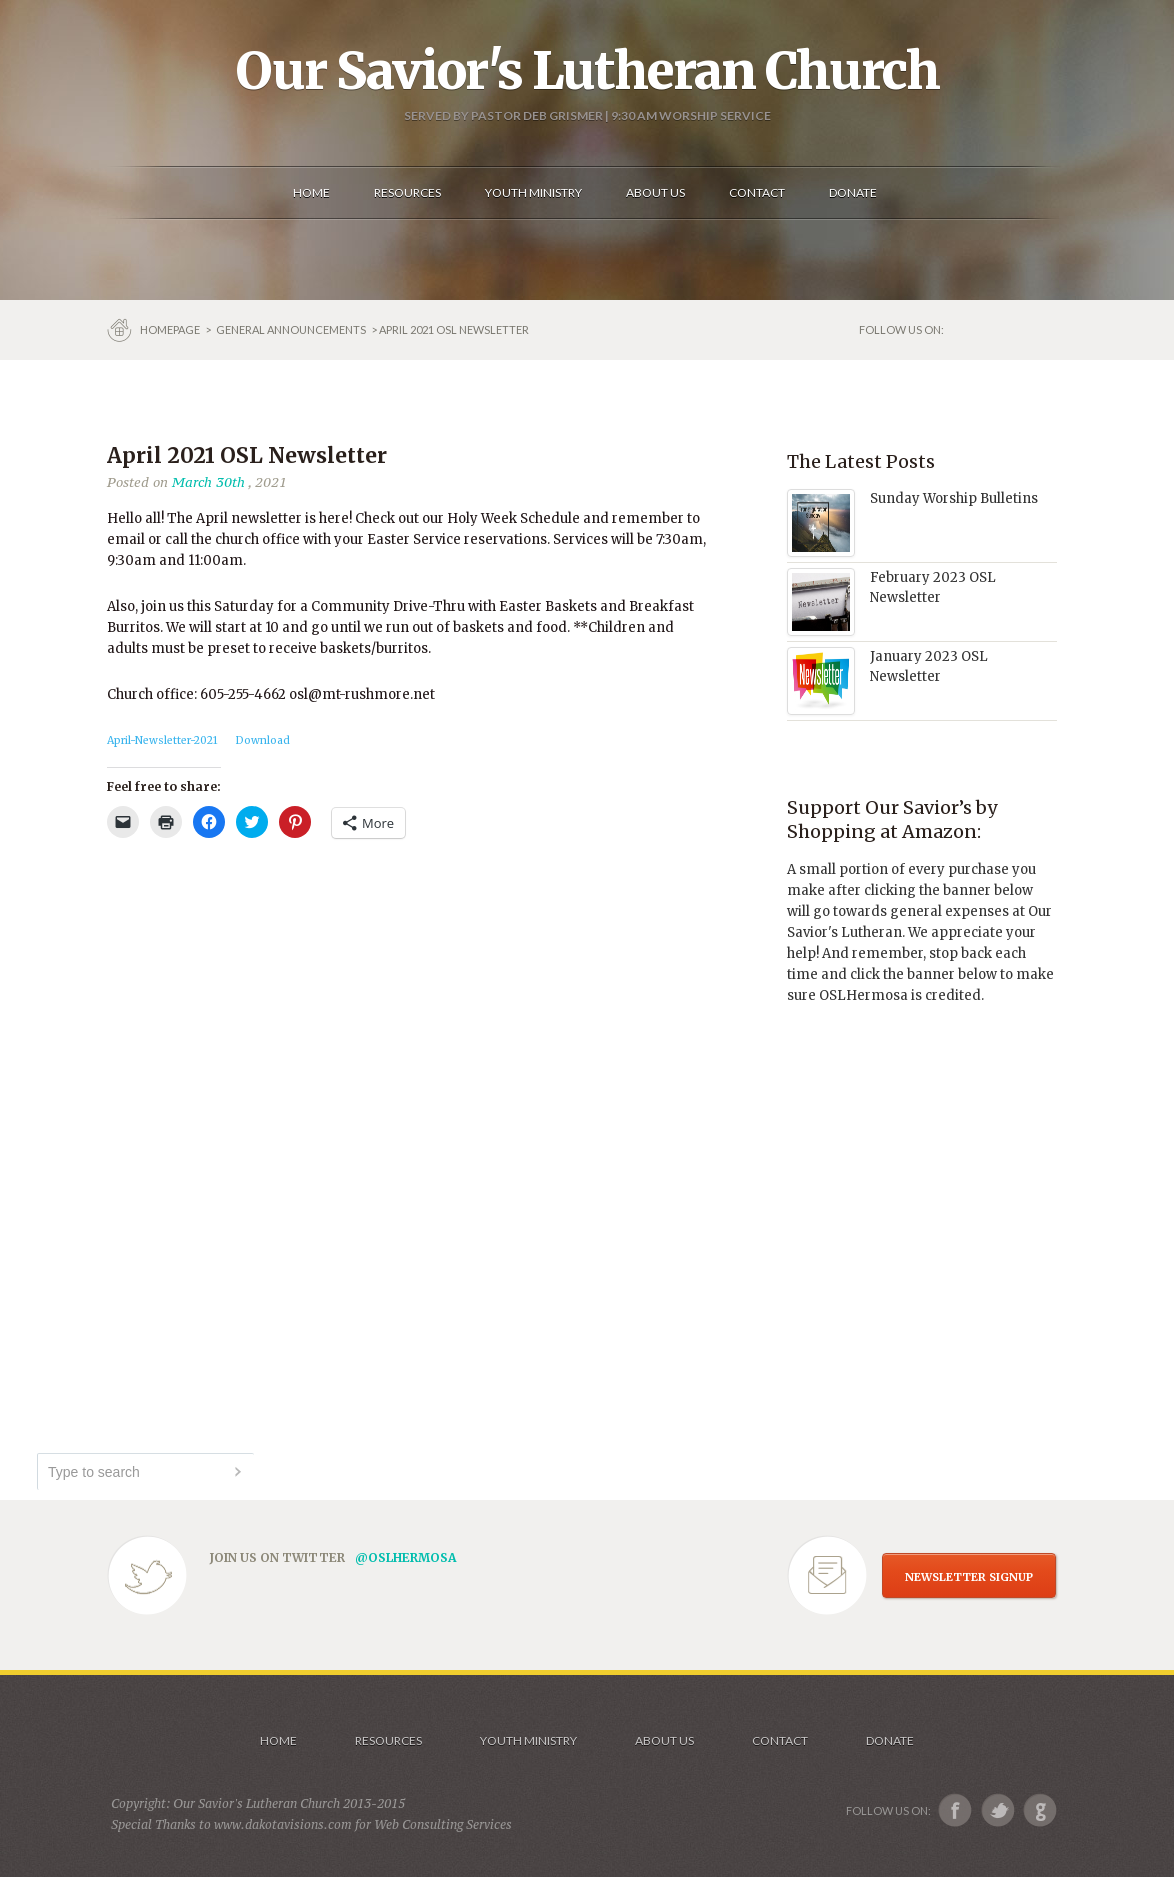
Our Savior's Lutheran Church (587, 71)
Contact (780, 1740)
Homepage (171, 329)
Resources (388, 1740)
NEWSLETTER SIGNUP (969, 1577)
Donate (890, 1740)
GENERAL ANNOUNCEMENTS (291, 329)
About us (664, 1740)
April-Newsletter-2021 (162, 740)
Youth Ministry (528, 1740)
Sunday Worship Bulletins (954, 498)
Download (263, 740)
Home (278, 1740)
